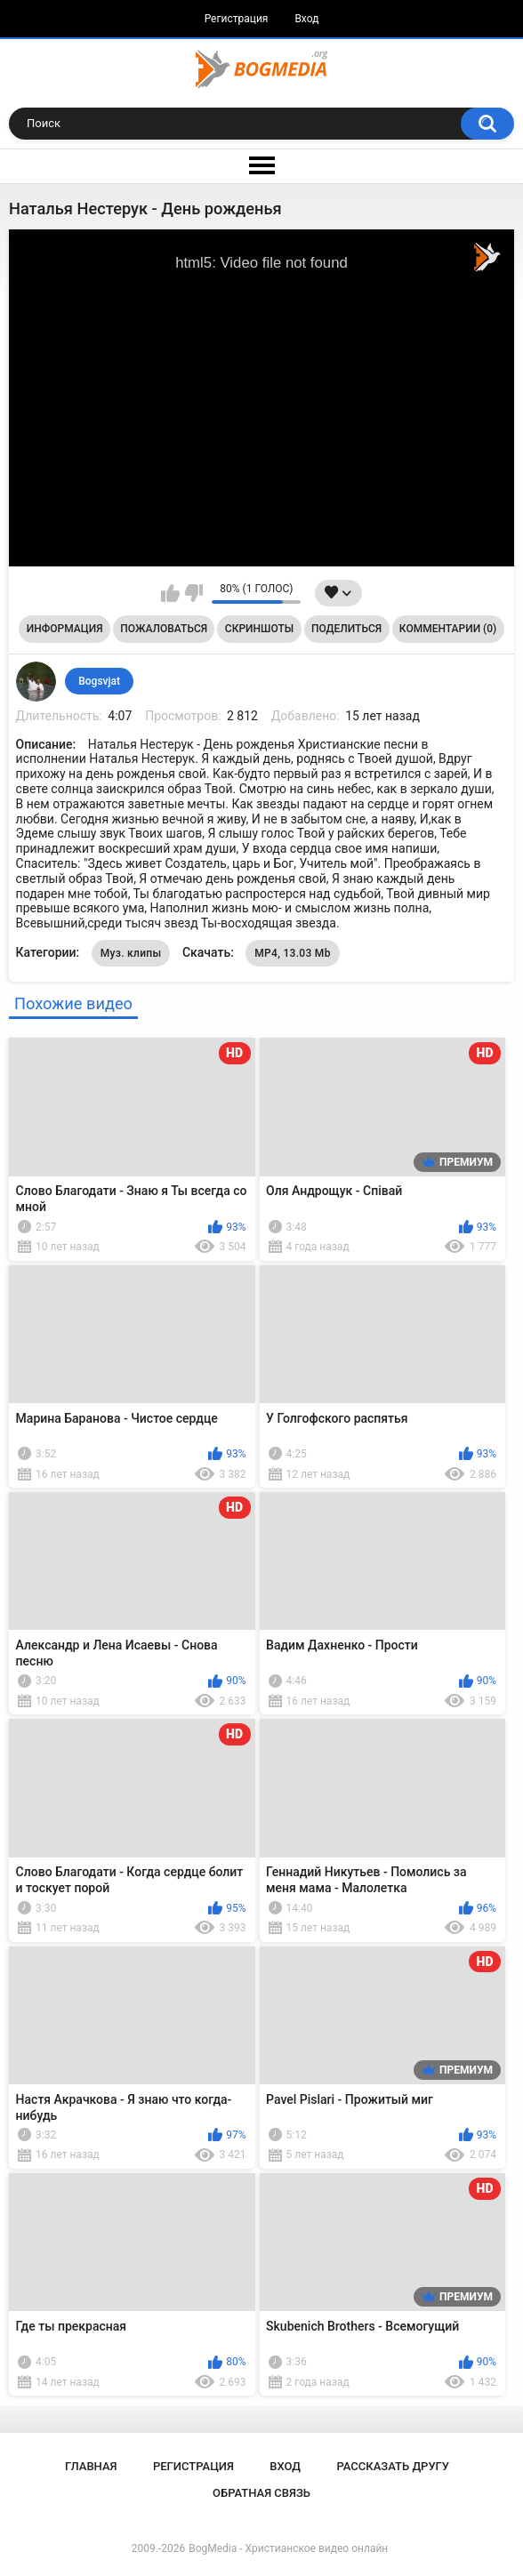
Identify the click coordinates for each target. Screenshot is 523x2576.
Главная (91, 2466)
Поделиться (346, 628)
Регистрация (237, 18)
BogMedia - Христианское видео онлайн (288, 2548)
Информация (65, 628)
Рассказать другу (392, 2466)
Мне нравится (170, 593)
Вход (306, 18)
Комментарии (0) (447, 628)
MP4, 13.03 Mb (292, 953)
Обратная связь (261, 2493)
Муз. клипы (131, 953)
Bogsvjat (99, 681)
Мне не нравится (193, 593)
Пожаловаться (163, 628)
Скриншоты (259, 628)
